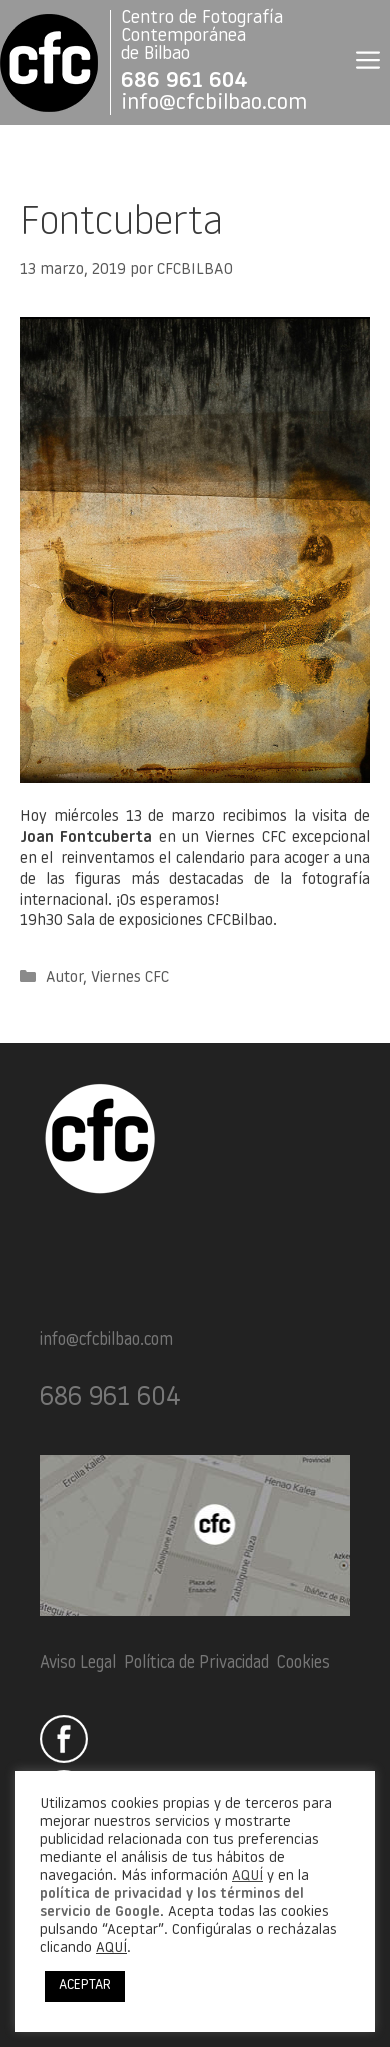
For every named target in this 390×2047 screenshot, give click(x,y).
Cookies (303, 1663)
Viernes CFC (130, 978)
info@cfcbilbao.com (214, 103)
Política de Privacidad (196, 1663)
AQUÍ (247, 1876)
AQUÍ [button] (111, 1948)
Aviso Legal (78, 1663)
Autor (64, 978)
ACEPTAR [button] (85, 1985)
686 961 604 (184, 81)
